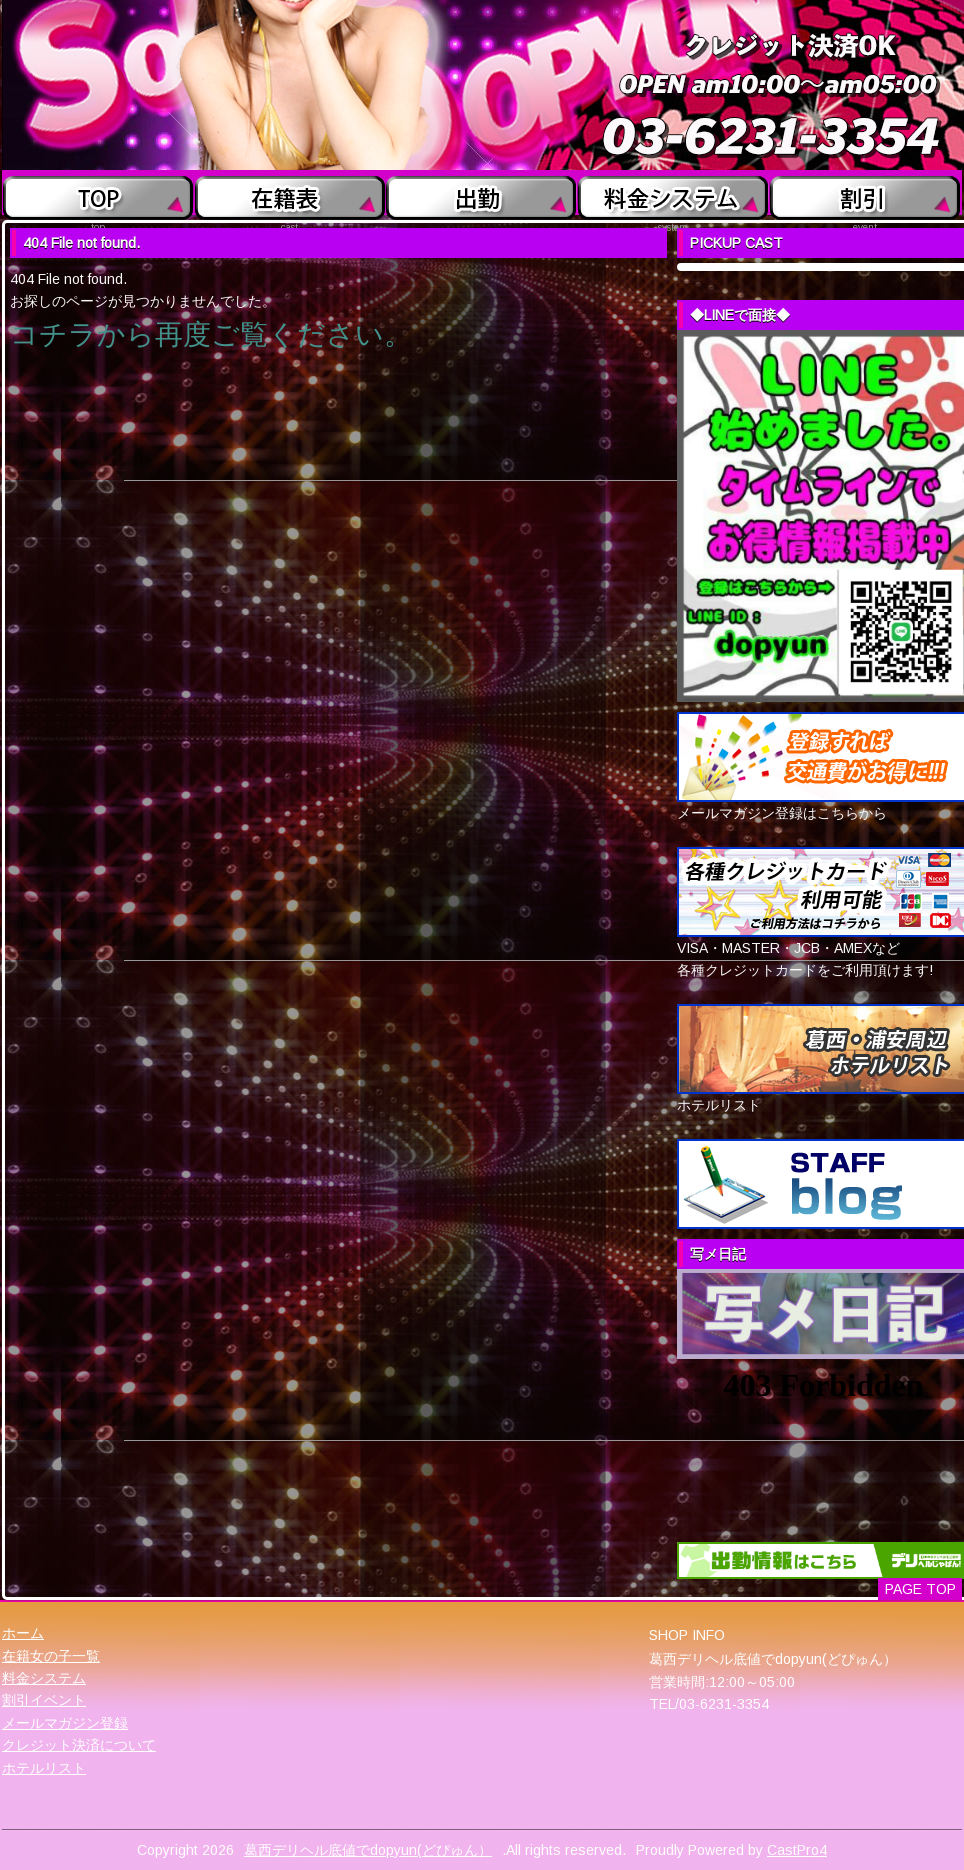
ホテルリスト (44, 1768)
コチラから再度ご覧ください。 (211, 334)
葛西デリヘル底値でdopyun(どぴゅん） (368, 1850)
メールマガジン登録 (65, 1723)
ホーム (23, 1633)
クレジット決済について (79, 1745)
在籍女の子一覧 (51, 1656)
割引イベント (44, 1700)
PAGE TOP (920, 1589)
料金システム (44, 1678)
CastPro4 (797, 1850)
